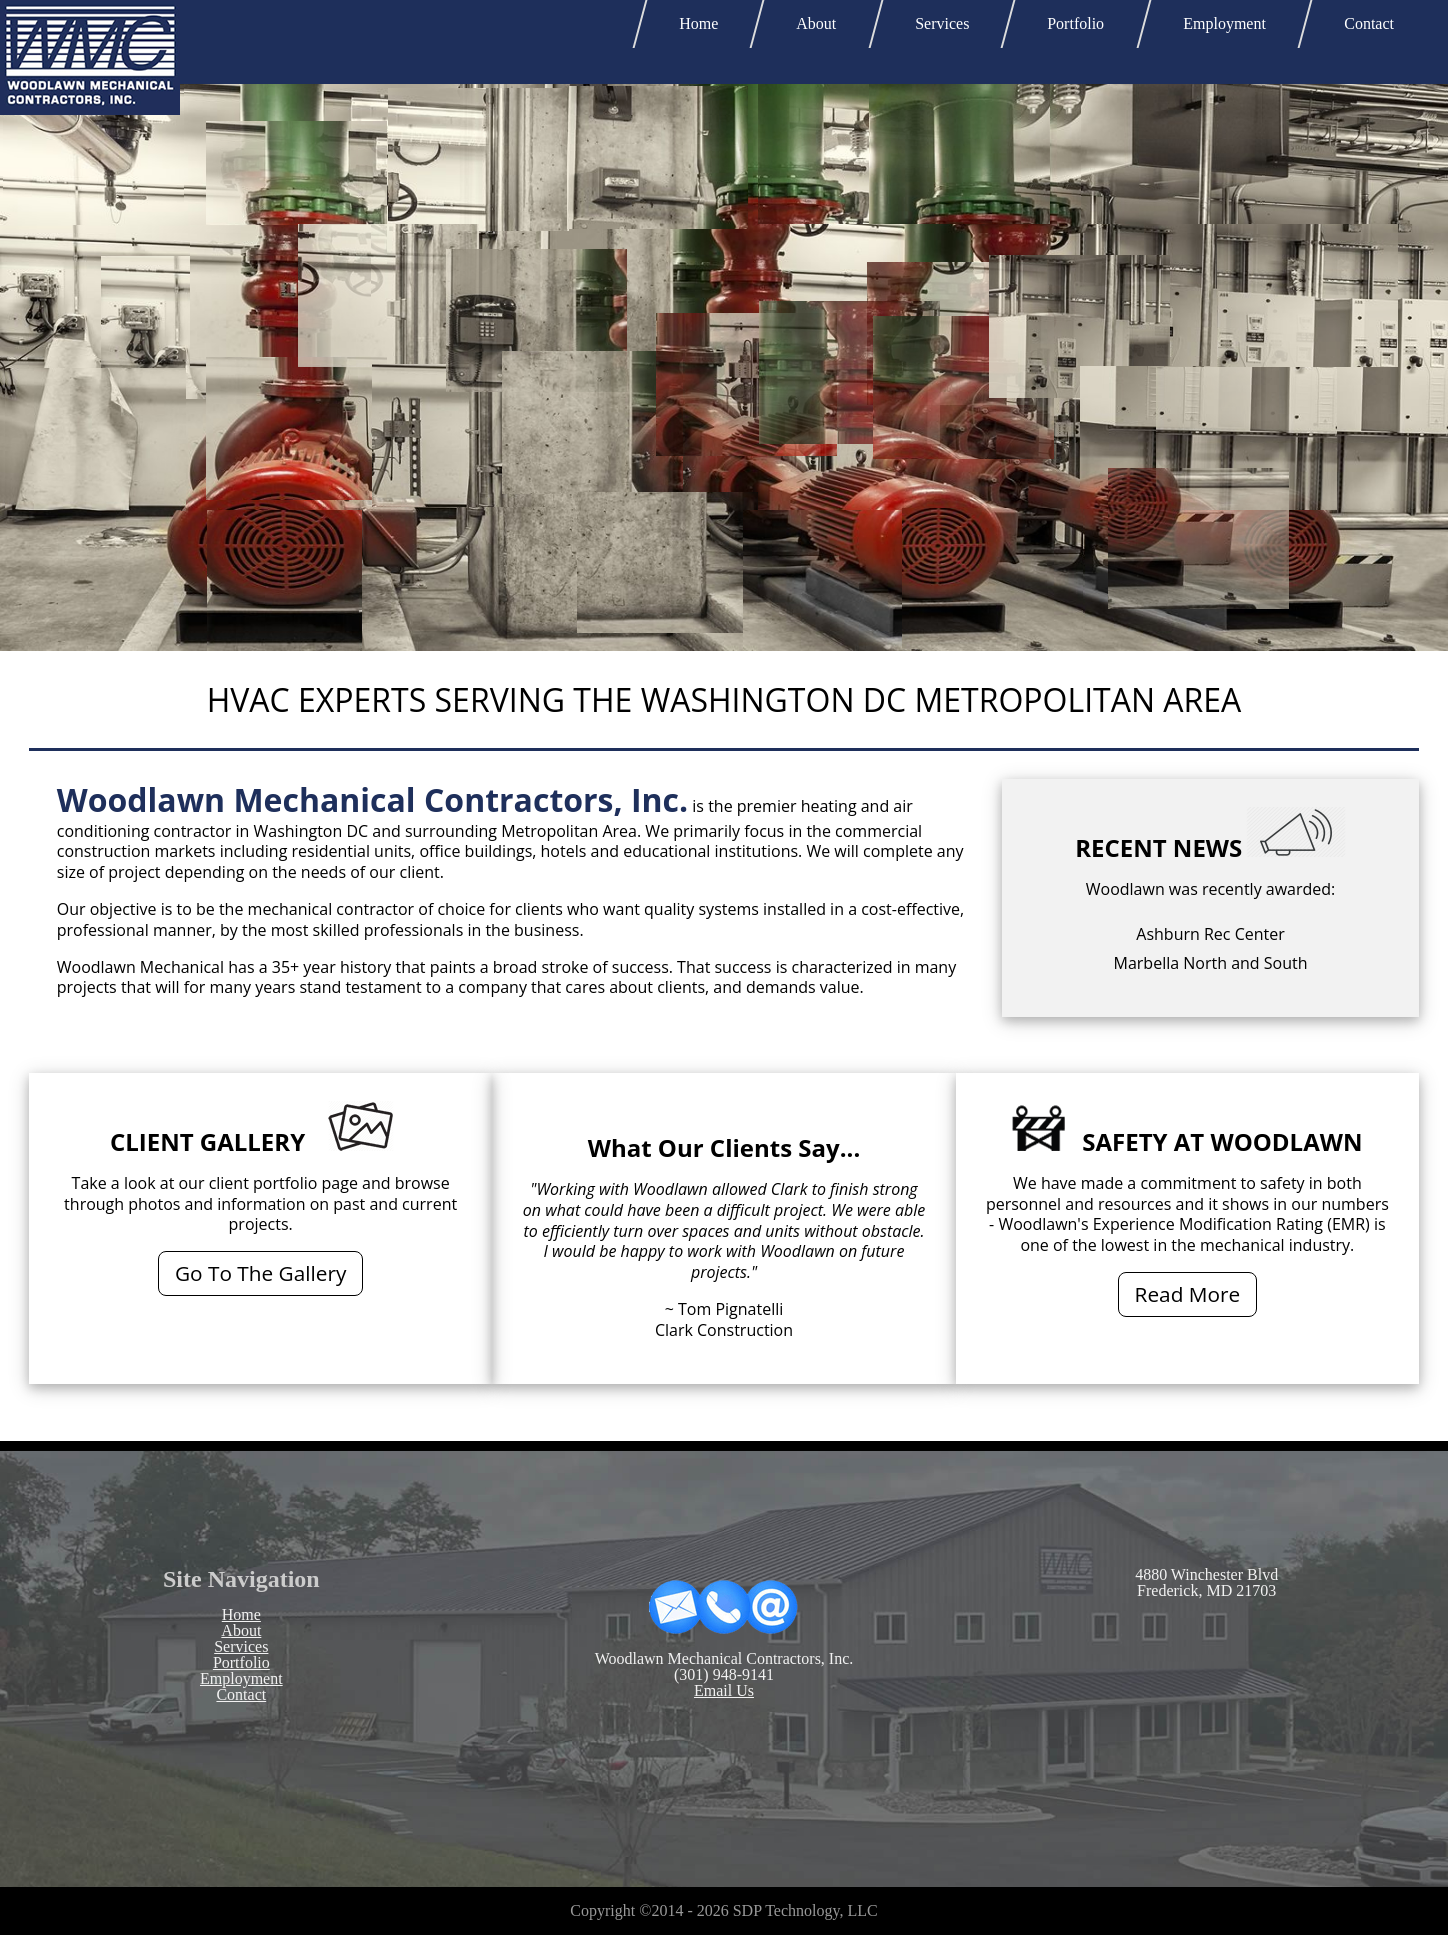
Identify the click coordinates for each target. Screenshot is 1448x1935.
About (816, 23)
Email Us (724, 1690)
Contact (1369, 23)
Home (698, 23)
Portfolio (1076, 23)
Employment (1224, 23)
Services (942, 23)
